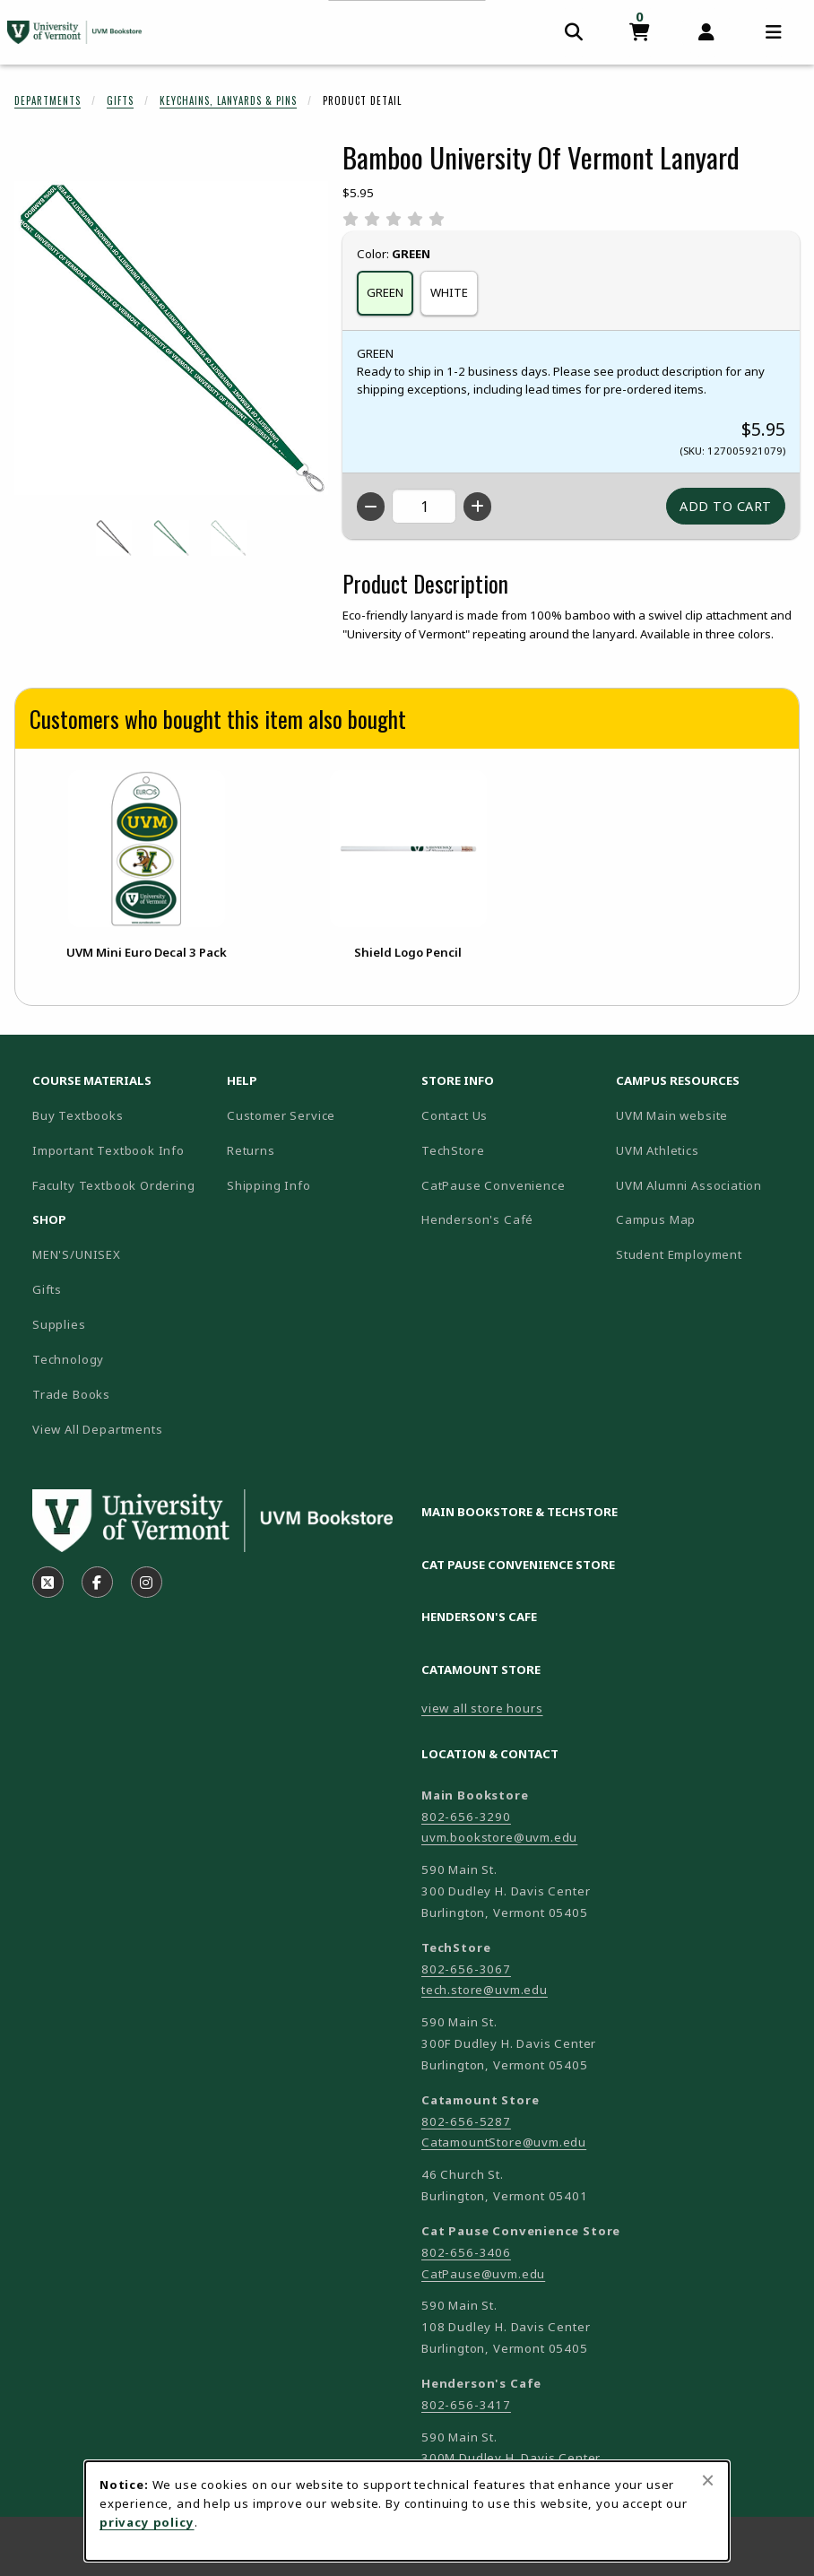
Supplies (59, 1324)
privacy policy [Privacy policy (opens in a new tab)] (147, 2522)
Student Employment (706, 1253)
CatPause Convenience (493, 1185)
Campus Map (706, 1218)
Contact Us (454, 1115)
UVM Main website (706, 1114)
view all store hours (482, 1708)
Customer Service (281, 1115)
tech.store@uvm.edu (484, 1990)
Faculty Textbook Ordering (113, 1185)
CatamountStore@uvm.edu (503, 2142)
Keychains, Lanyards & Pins (228, 100)
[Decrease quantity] (371, 506)
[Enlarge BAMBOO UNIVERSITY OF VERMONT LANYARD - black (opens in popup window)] (114, 538)
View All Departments (97, 1429)
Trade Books (71, 1394)
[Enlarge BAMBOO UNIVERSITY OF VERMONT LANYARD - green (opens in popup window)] (171, 538)
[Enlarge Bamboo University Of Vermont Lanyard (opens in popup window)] (171, 338)
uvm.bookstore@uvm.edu (499, 1837)
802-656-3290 (466, 1816)
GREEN (385, 292)
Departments (47, 100)
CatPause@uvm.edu (483, 2274)
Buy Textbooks (78, 1115)
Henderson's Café (477, 1219)
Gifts (120, 100)
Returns (251, 1150)
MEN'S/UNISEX (76, 1254)
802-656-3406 (466, 2252)
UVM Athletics (706, 1149)
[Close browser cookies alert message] (707, 2480)
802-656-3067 (466, 1969)
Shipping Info (269, 1185)
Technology (68, 1359)
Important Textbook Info (108, 1150)
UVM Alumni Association (706, 1184)
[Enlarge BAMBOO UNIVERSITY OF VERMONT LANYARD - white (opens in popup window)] (229, 538)
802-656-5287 (466, 2121)
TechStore (452, 1150)
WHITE (449, 292)
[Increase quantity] (477, 506)
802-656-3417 (466, 2405)
